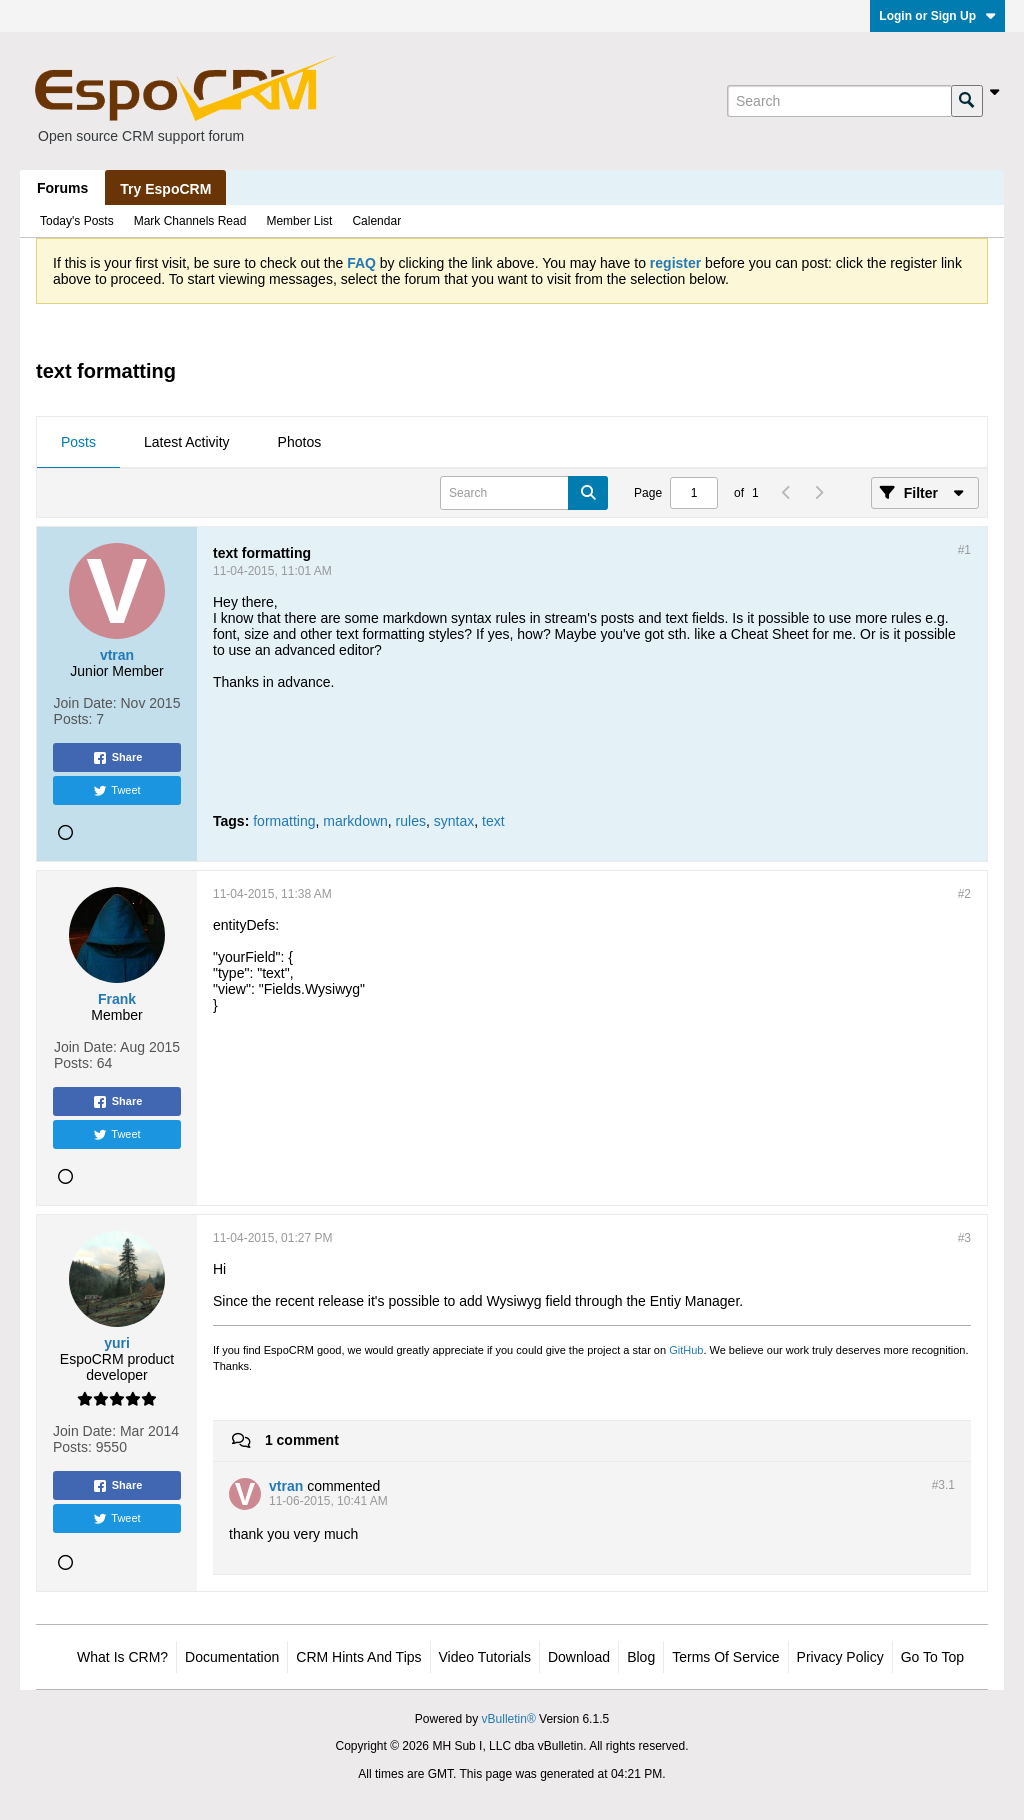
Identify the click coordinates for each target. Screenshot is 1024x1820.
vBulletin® (509, 1719)
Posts (78, 442)
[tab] (78, 443)
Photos (300, 442)
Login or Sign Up (937, 16)
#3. (943, 1485)
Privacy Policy (840, 1657)
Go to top (932, 1657)
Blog (641, 1657)
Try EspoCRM (165, 189)
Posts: (73, 719)
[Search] (839, 101)
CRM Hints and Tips (358, 1657)
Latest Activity (187, 442)
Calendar (376, 221)
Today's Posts (77, 221)
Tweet (116, 791)
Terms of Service (725, 1657)
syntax (454, 821)
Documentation (232, 1657)
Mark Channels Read (190, 221)
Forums (62, 188)
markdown (355, 821)
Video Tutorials (485, 1657)
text (493, 821)
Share (117, 758)
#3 (964, 1238)
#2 (964, 894)
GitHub (686, 1350)
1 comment (302, 1440)
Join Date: (85, 703)
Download (579, 1657)
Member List (299, 221)
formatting (284, 821)
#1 (964, 550)
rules (411, 821)
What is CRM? (122, 1657)
